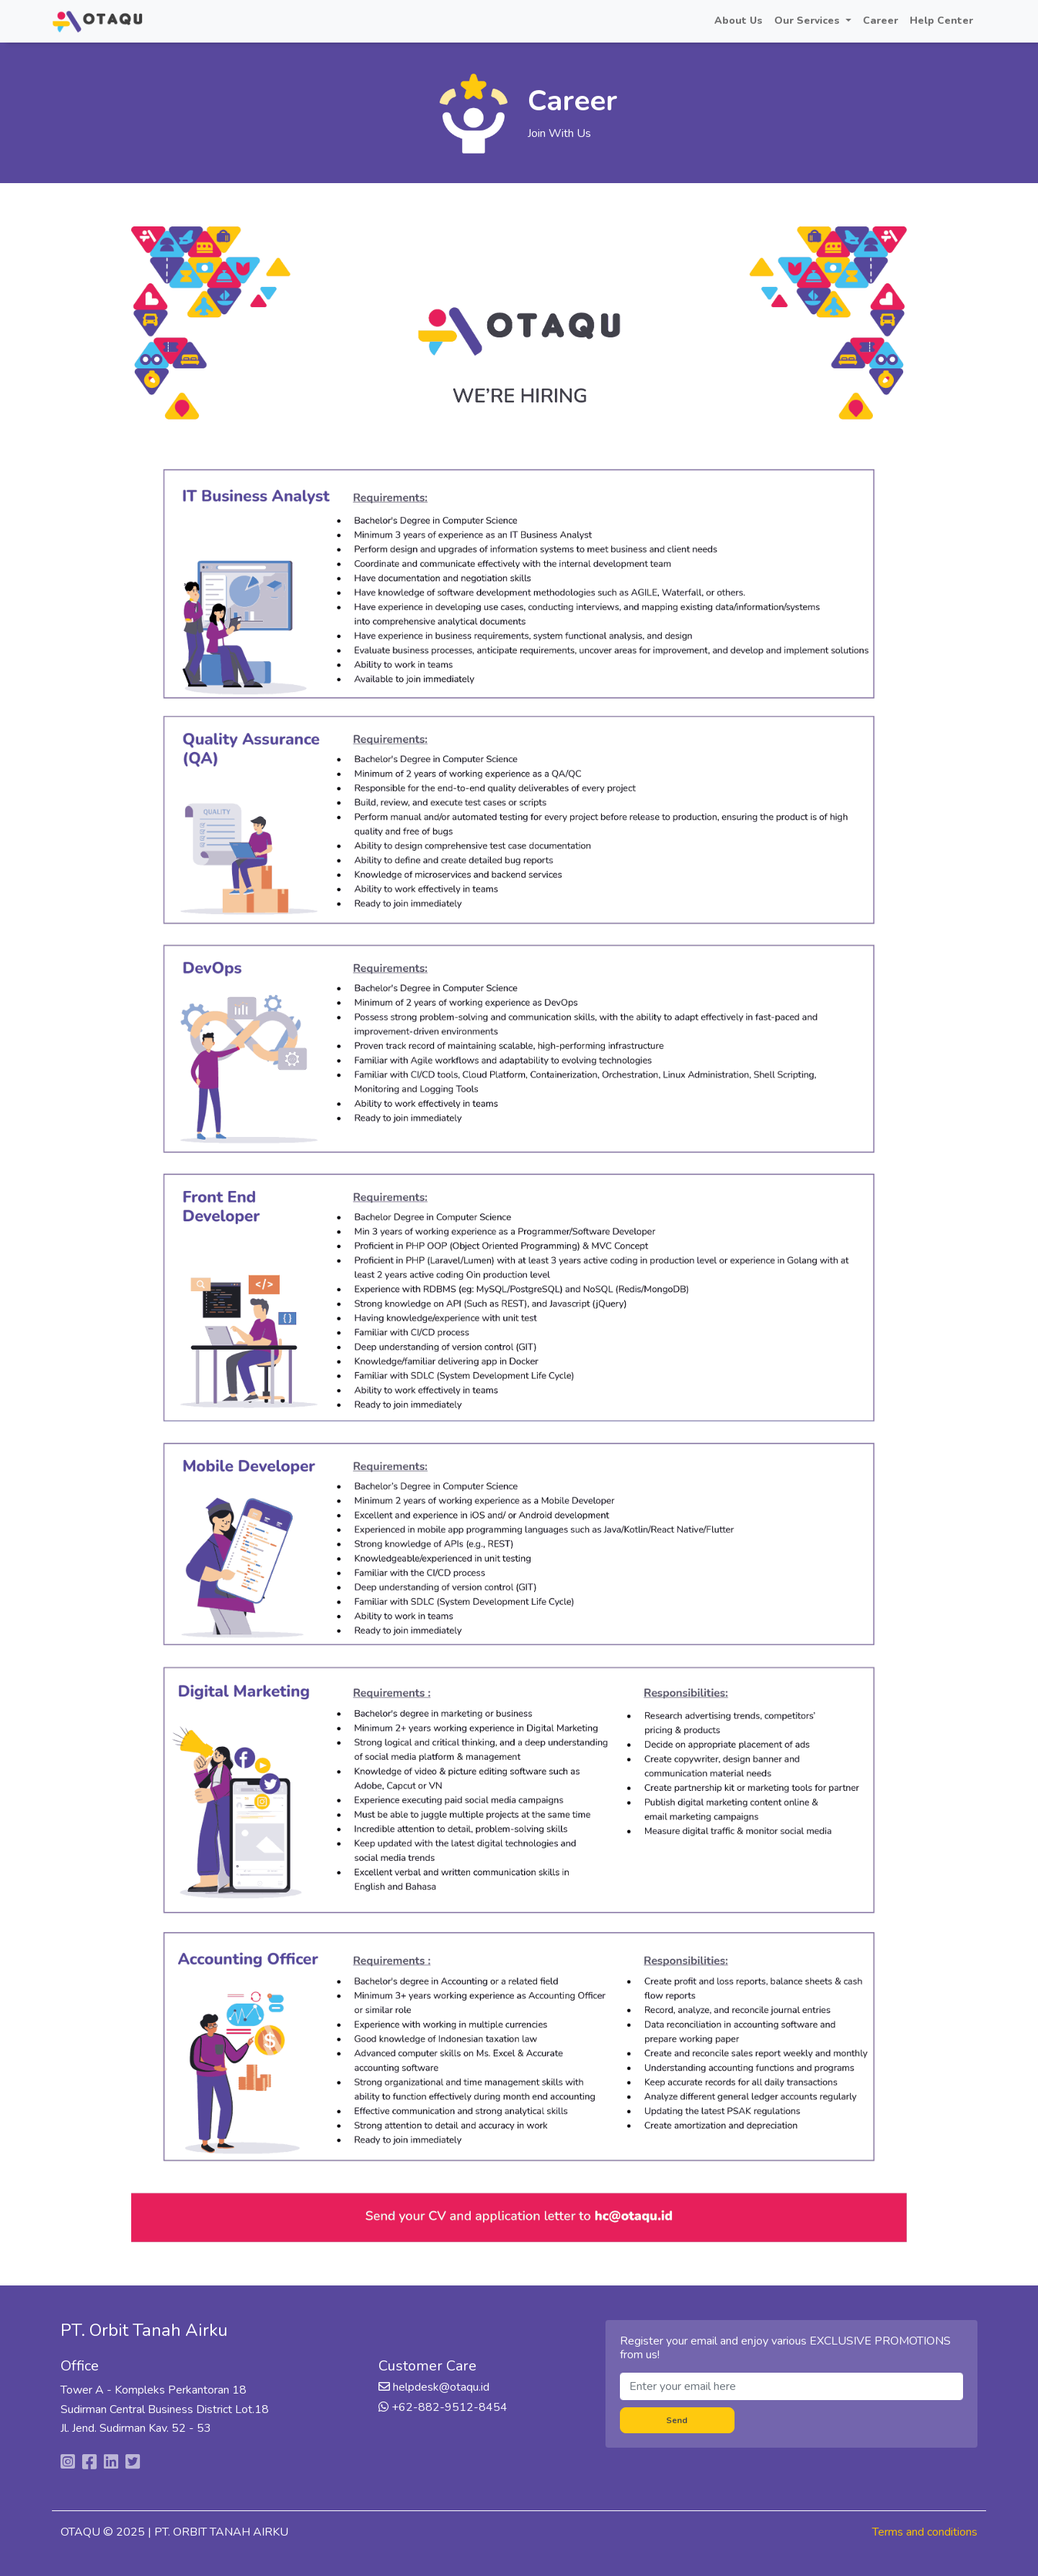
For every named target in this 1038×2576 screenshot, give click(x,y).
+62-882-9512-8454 (448, 2407)
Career (880, 20)
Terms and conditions (924, 2532)
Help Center (941, 20)
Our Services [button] (808, 20)
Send (677, 2420)
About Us (738, 20)
